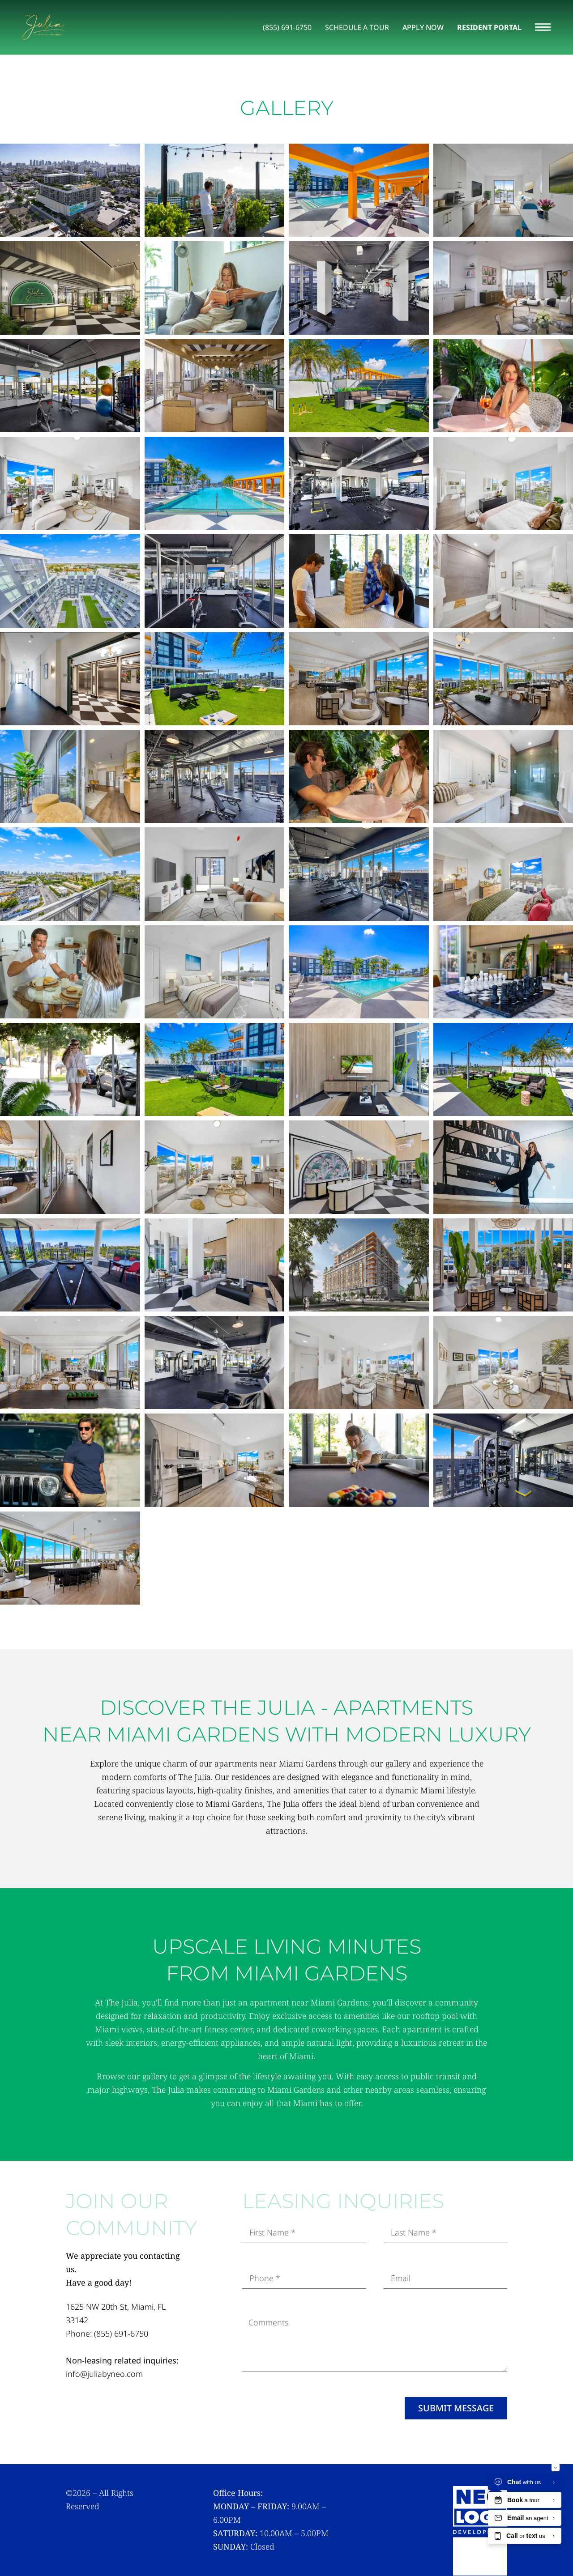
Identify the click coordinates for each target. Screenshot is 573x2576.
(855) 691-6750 (121, 2334)
